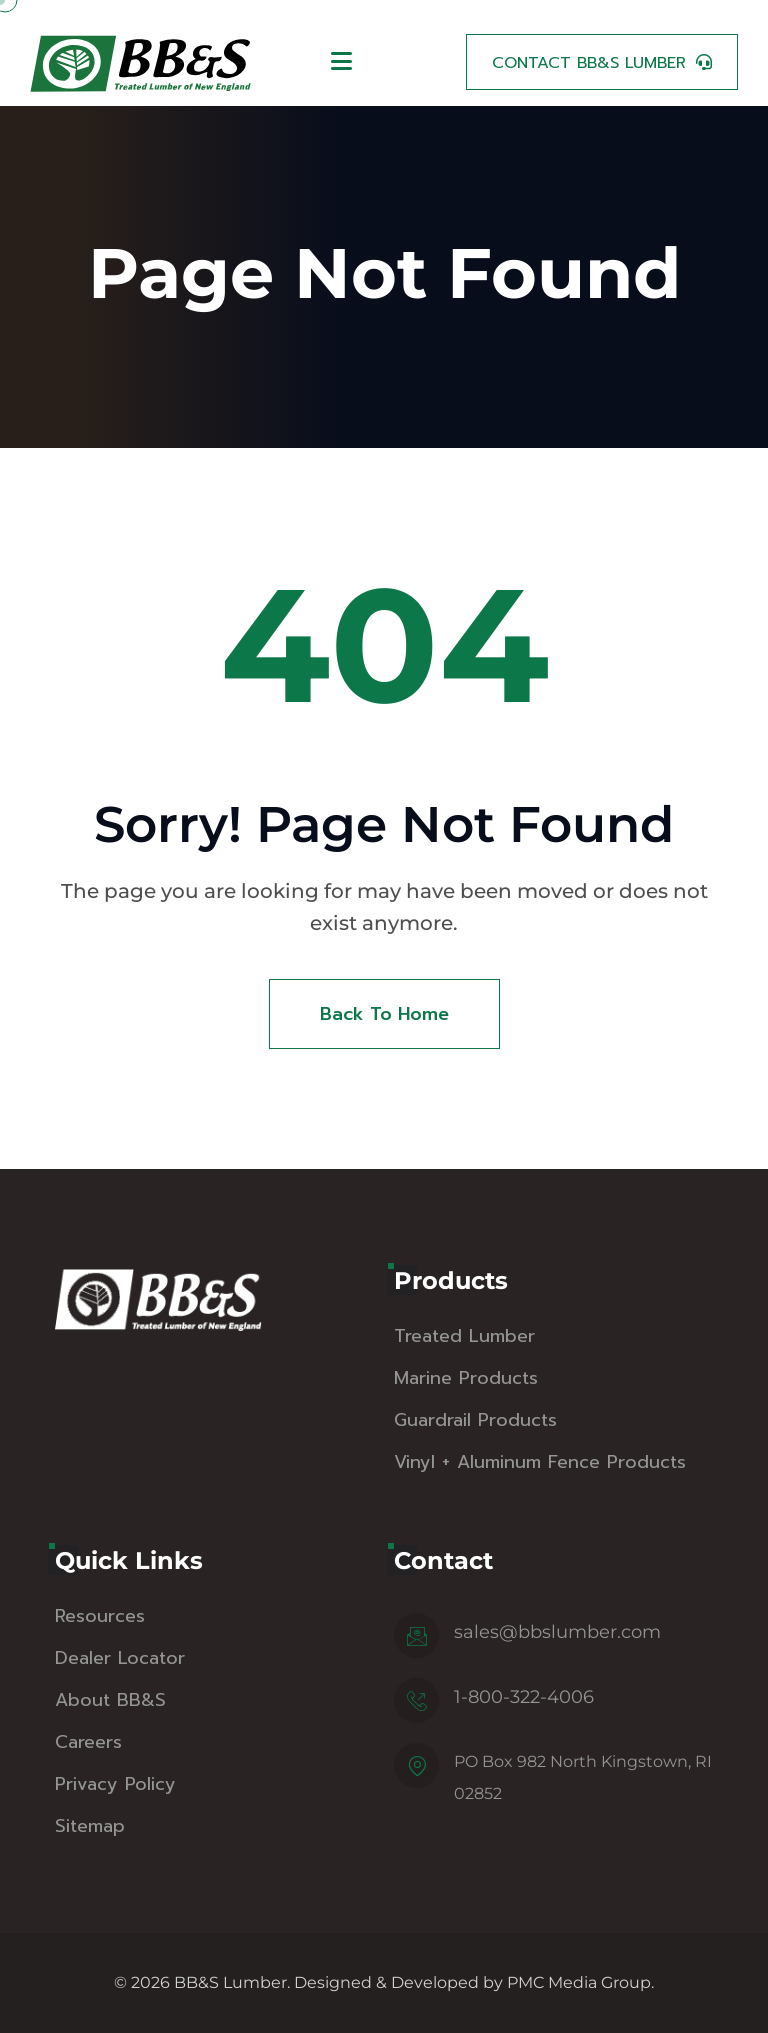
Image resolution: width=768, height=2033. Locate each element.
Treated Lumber (464, 1336)
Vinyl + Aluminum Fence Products (540, 1462)
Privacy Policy (115, 1784)
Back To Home (384, 1014)
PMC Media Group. (580, 1982)
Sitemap (90, 1826)
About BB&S (110, 1700)
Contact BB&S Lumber (589, 63)
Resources (100, 1616)
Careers (88, 1742)
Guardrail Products (475, 1420)
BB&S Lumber (230, 1982)
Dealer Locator (120, 1658)
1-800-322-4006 (524, 1697)
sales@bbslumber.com (557, 1632)
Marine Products (466, 1378)
